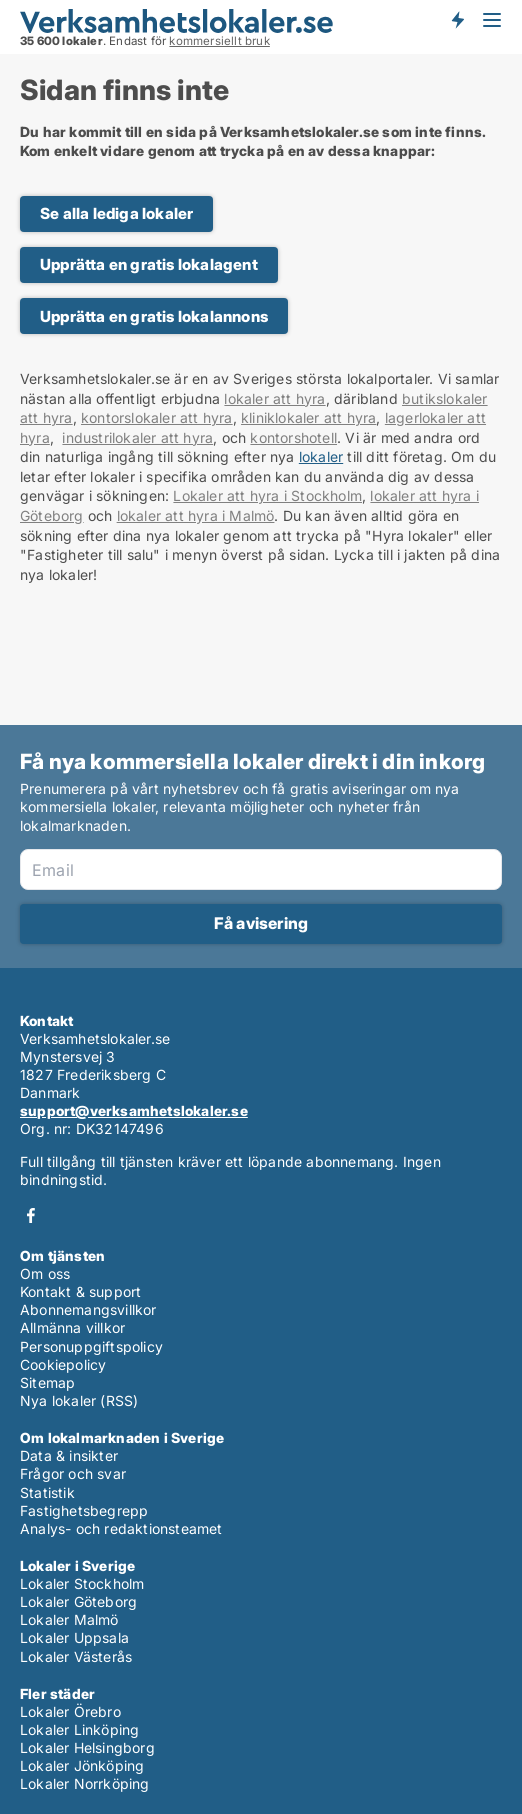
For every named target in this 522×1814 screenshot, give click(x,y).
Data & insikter (69, 1455)
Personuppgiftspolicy (91, 1346)
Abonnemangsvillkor (88, 1309)
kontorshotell (293, 437)
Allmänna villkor (72, 1327)
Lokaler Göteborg (78, 1601)
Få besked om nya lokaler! (457, 20)
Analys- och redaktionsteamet (121, 1528)
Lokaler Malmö (69, 1619)
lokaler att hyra (274, 398)
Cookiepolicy (63, 1364)
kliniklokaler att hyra (308, 417)
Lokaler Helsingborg (87, 1747)
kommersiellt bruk (219, 41)
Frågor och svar (73, 1473)
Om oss (45, 1273)
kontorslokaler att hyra (157, 417)
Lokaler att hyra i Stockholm (267, 495)
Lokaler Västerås (76, 1656)
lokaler (321, 456)
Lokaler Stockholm (82, 1583)
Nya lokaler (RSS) (79, 1400)
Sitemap (47, 1382)
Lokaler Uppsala (74, 1637)
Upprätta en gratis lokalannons (154, 316)
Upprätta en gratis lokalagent (149, 264)
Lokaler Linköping (79, 1729)
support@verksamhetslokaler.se (134, 1110)
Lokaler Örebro (70, 1711)
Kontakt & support (80, 1291)
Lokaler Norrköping (85, 1783)
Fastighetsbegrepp (84, 1510)
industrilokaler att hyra (137, 437)
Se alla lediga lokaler (116, 213)
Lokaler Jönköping (82, 1765)
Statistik (47, 1492)
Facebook (31, 1215)
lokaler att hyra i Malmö (196, 515)
